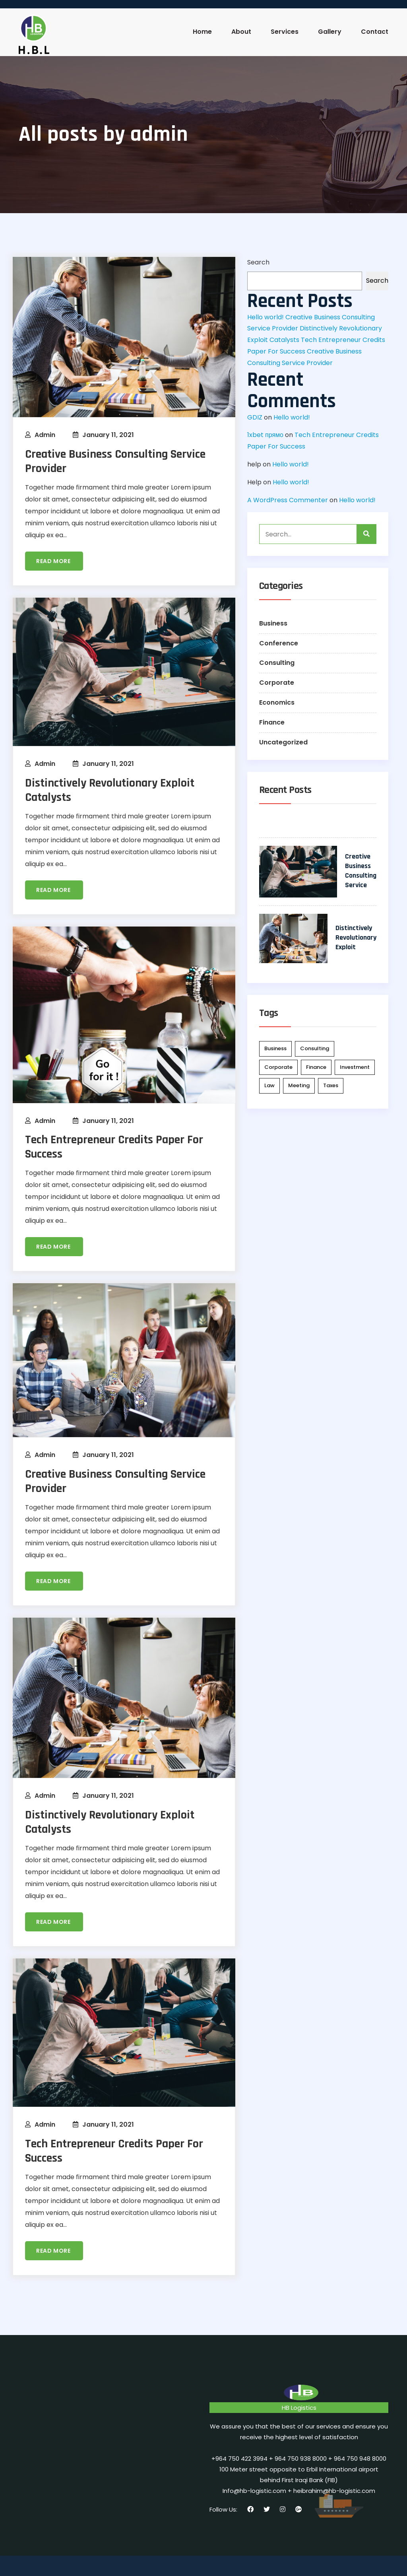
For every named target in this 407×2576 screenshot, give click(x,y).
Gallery (329, 31)
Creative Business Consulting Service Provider (115, 461)
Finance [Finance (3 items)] (316, 1067)
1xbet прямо (265, 434)
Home (202, 31)
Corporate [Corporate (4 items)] (278, 1067)
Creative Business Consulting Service (360, 871)
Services (284, 31)
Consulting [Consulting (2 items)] (314, 1048)
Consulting (277, 662)
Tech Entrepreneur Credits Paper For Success (114, 1147)
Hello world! (265, 317)
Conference (278, 643)
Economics (277, 702)
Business (273, 623)
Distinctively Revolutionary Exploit (355, 937)
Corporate (276, 682)
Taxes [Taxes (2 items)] (330, 1085)
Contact (374, 31)
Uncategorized (283, 742)
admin (45, 434)
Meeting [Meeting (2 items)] (299, 1085)
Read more (54, 561)
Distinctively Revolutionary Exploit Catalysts (109, 790)
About (241, 31)
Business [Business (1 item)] (275, 1048)
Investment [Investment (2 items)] (355, 1067)
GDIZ (254, 417)
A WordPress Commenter (287, 500)
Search (258, 262)
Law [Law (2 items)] (269, 1085)
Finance (272, 722)
